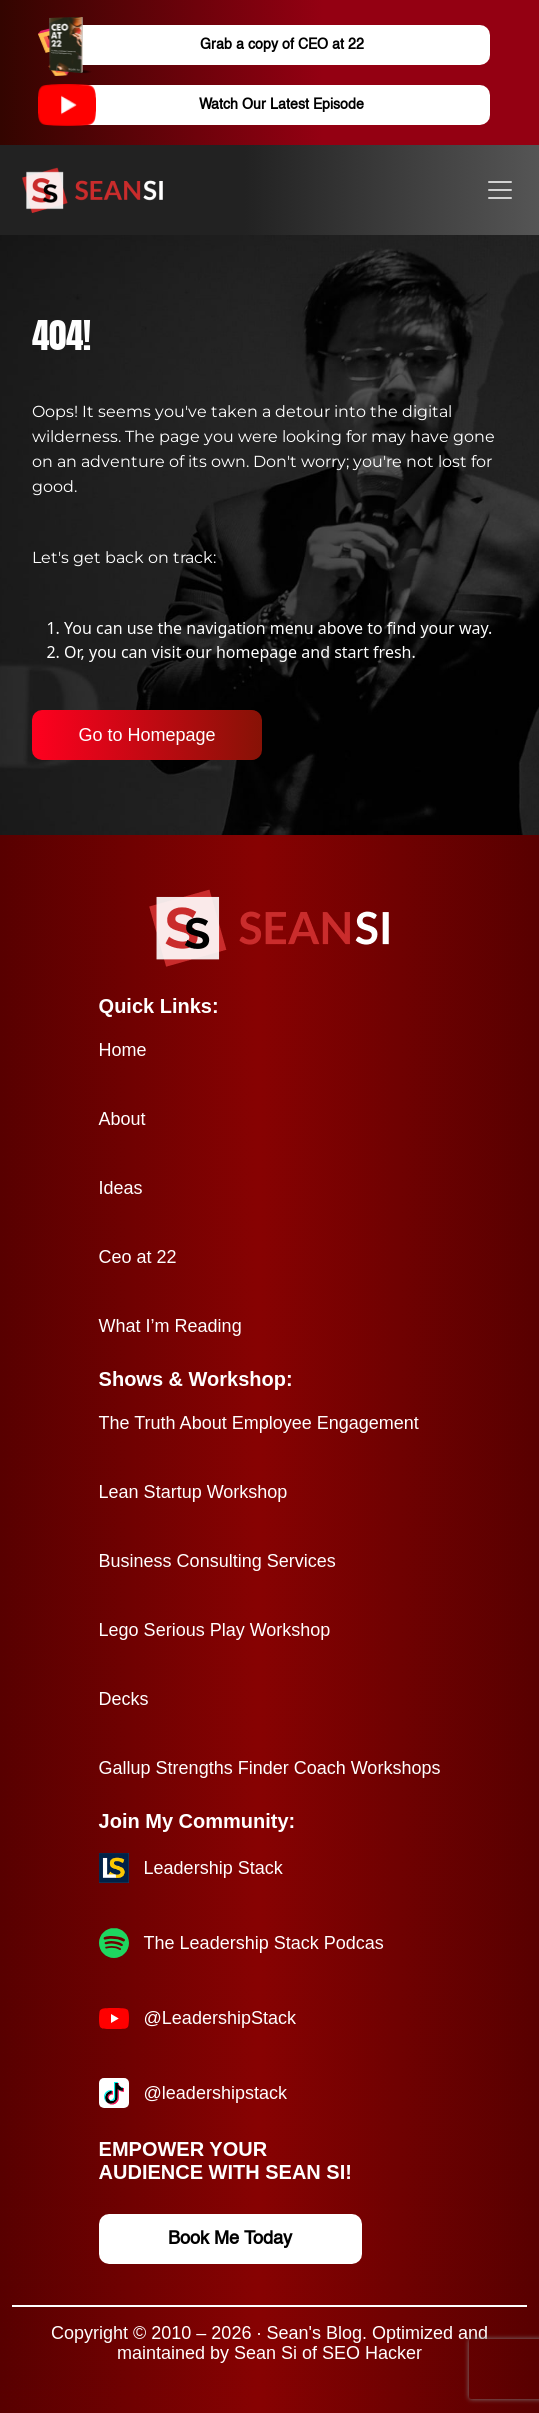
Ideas (121, 1188)
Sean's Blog (314, 2333)
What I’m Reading (170, 1326)
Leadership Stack (213, 1868)
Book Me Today (230, 2239)
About (122, 1119)
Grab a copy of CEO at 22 (218, 45)
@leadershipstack (215, 2093)
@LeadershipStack (220, 2018)
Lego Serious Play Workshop (215, 1630)
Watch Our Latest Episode (218, 105)
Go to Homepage (146, 735)
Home (123, 1050)
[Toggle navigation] (500, 190)
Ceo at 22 (138, 1257)
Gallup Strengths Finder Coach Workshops (270, 1768)
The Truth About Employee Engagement (259, 1423)
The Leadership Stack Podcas (264, 1943)
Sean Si (265, 2353)
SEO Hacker (372, 2353)
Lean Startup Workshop (193, 1492)
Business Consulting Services (217, 1561)
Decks (124, 1699)
